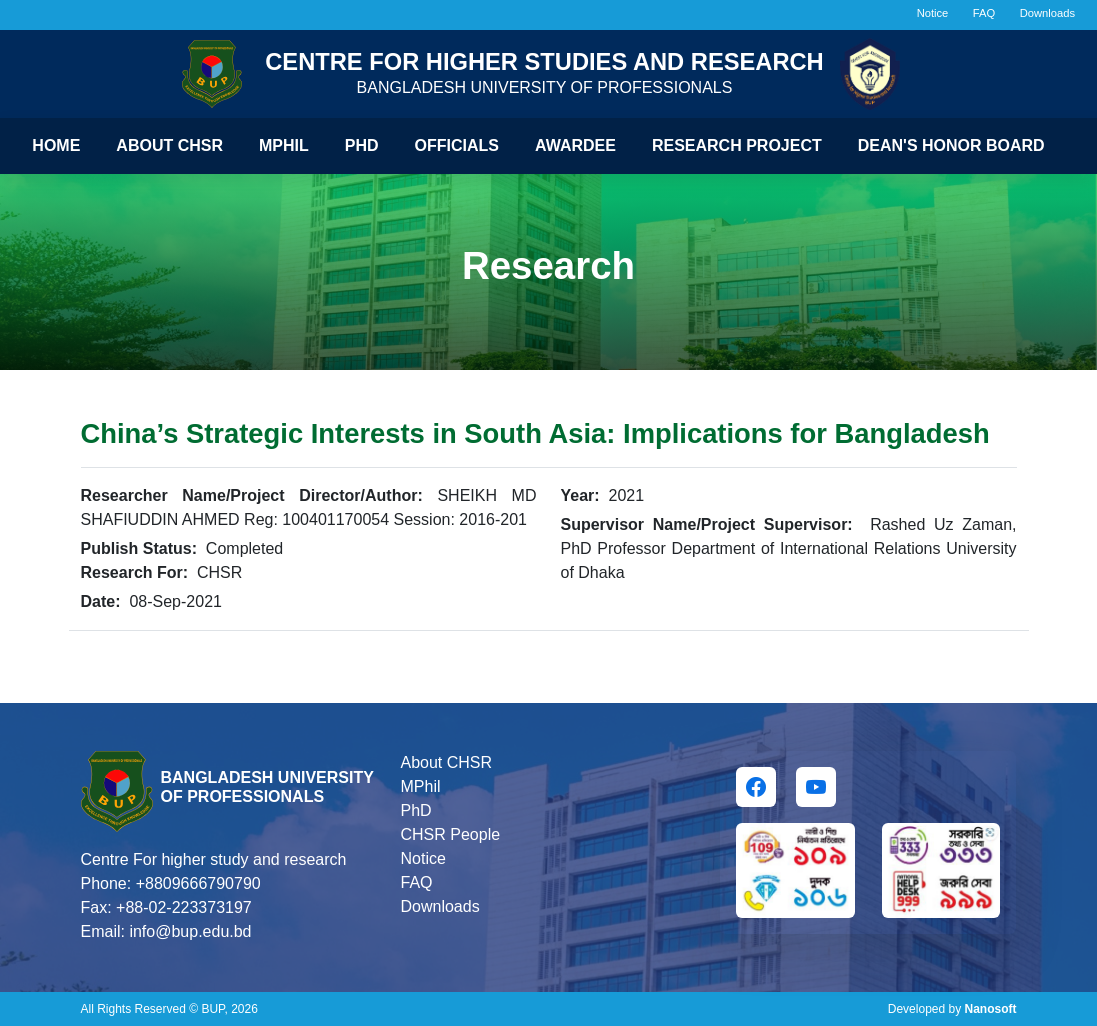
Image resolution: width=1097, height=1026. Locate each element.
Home (56, 145)
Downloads (1047, 13)
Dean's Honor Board (951, 145)
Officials (457, 145)
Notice (933, 13)
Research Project (737, 145)
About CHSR (169, 145)
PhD (415, 810)
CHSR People (450, 834)
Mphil (284, 145)
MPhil (420, 786)
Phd (362, 145)
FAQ (984, 13)
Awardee (575, 145)
